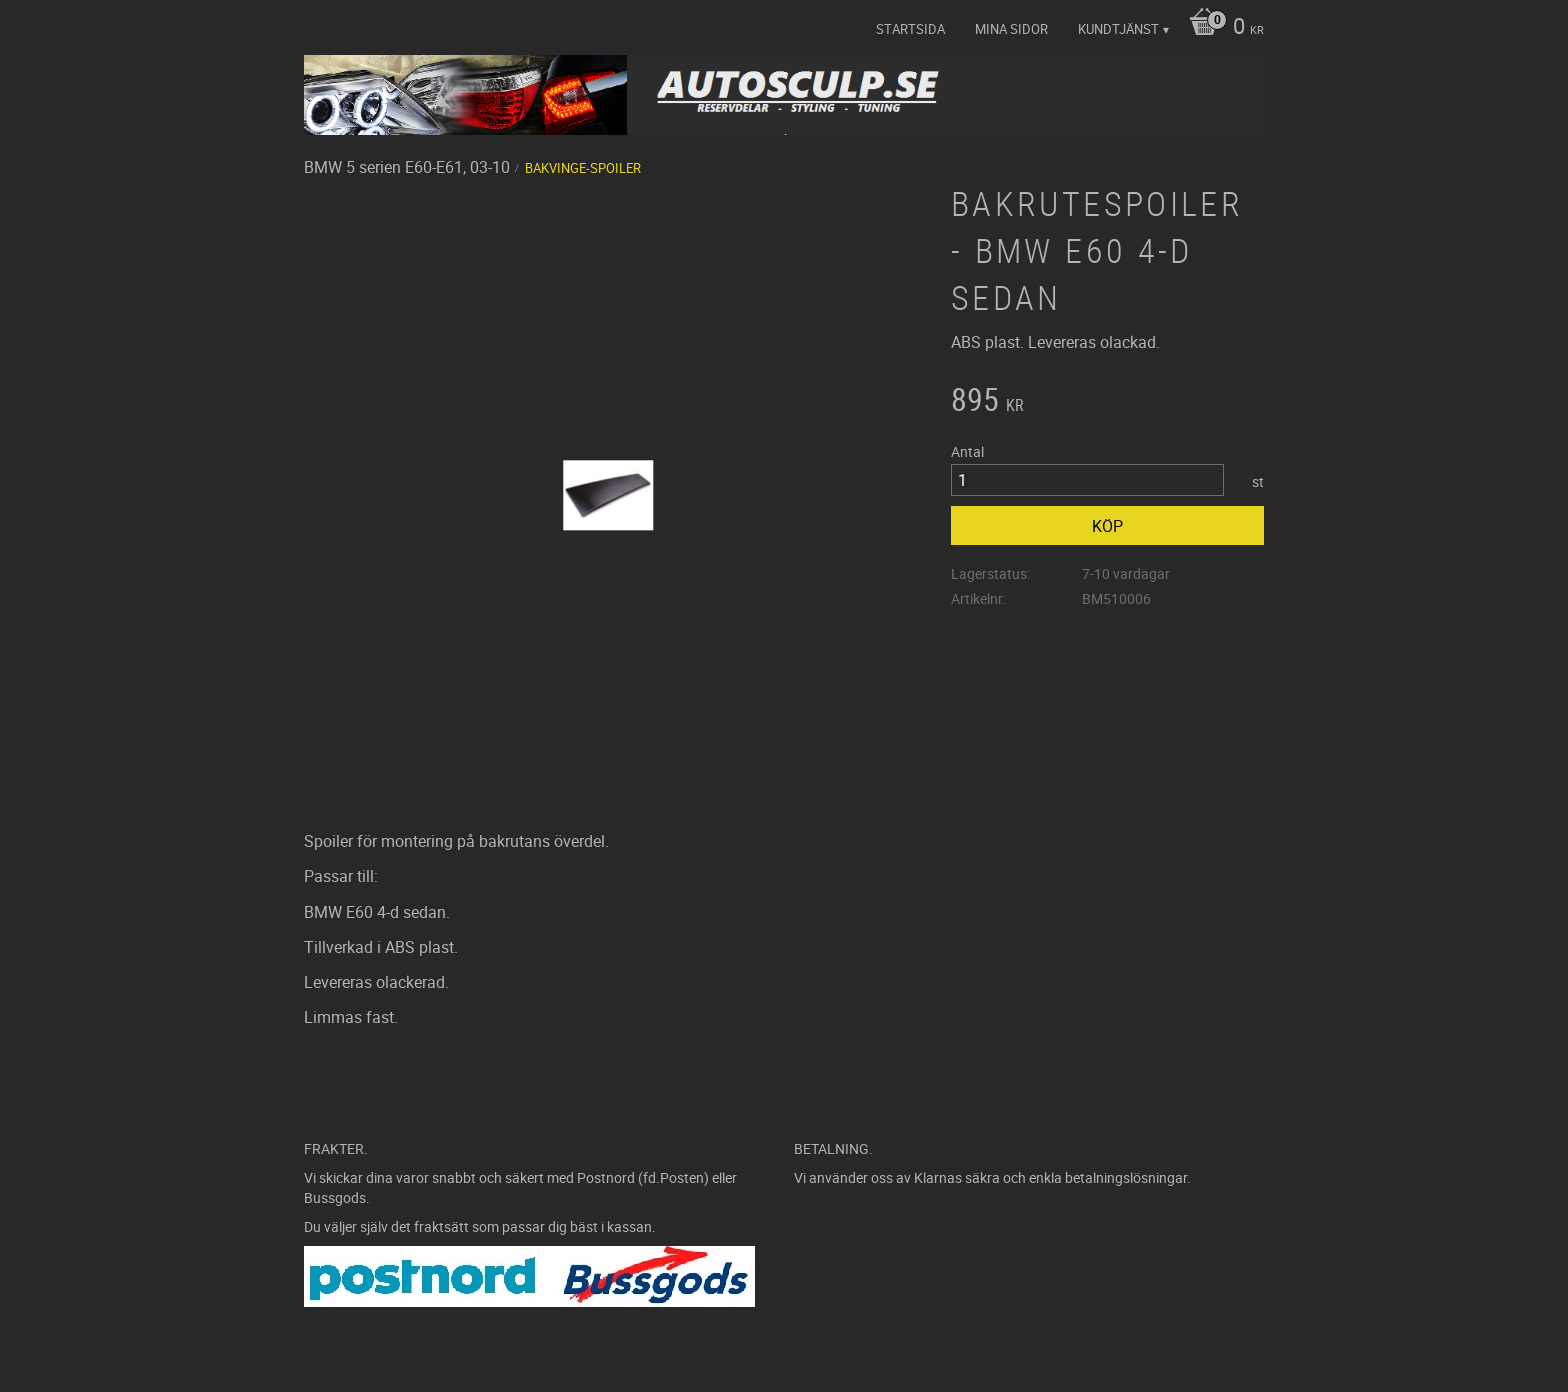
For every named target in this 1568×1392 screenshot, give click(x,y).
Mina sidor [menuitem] (1011, 29)
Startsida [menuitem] (910, 29)
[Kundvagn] (1221, 28)
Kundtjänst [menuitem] (1118, 29)
